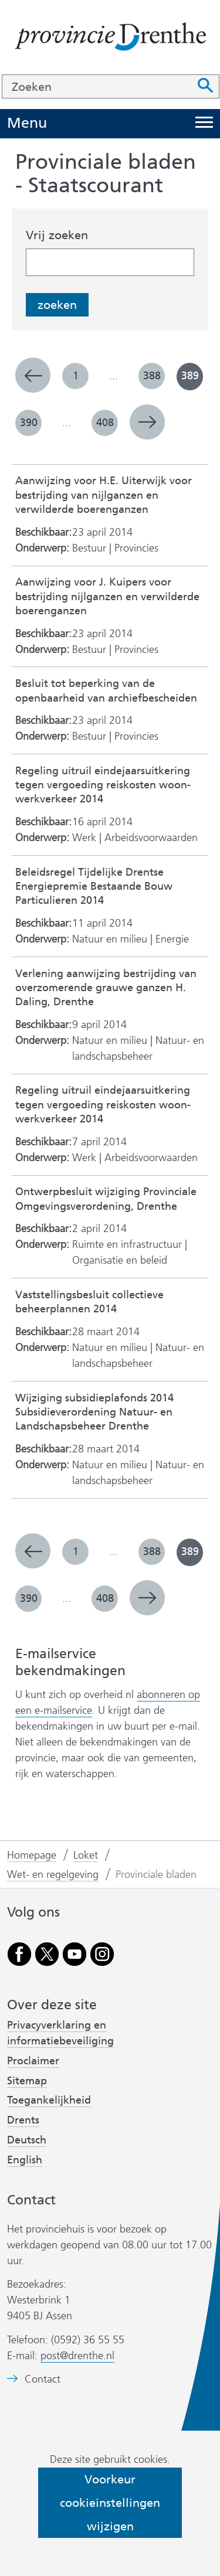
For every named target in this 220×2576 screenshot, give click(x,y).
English (24, 2159)
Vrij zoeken (57, 235)
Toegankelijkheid (49, 2100)
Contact (42, 2379)
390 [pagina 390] (29, 422)
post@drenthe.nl (77, 2355)
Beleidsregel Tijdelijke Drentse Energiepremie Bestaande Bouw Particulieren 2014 (93, 887)
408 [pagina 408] (105, 422)
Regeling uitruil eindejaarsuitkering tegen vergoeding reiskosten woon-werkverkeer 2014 (103, 785)
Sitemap (27, 2080)
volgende (147, 422)
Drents (23, 2120)
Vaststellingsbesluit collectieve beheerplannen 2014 (89, 1302)
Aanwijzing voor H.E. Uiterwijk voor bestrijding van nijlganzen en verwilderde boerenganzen (103, 495)
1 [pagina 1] (76, 375)
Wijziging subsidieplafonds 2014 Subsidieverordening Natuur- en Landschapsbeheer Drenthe (94, 1412)
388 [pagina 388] (152, 375)
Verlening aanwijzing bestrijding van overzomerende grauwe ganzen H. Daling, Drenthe (106, 988)
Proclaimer (33, 2060)
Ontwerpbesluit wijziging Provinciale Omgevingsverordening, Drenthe (106, 1199)
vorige (32, 375)
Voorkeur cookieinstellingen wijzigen (110, 2502)
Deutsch (26, 2139)
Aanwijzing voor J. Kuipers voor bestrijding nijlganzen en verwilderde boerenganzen (107, 597)
